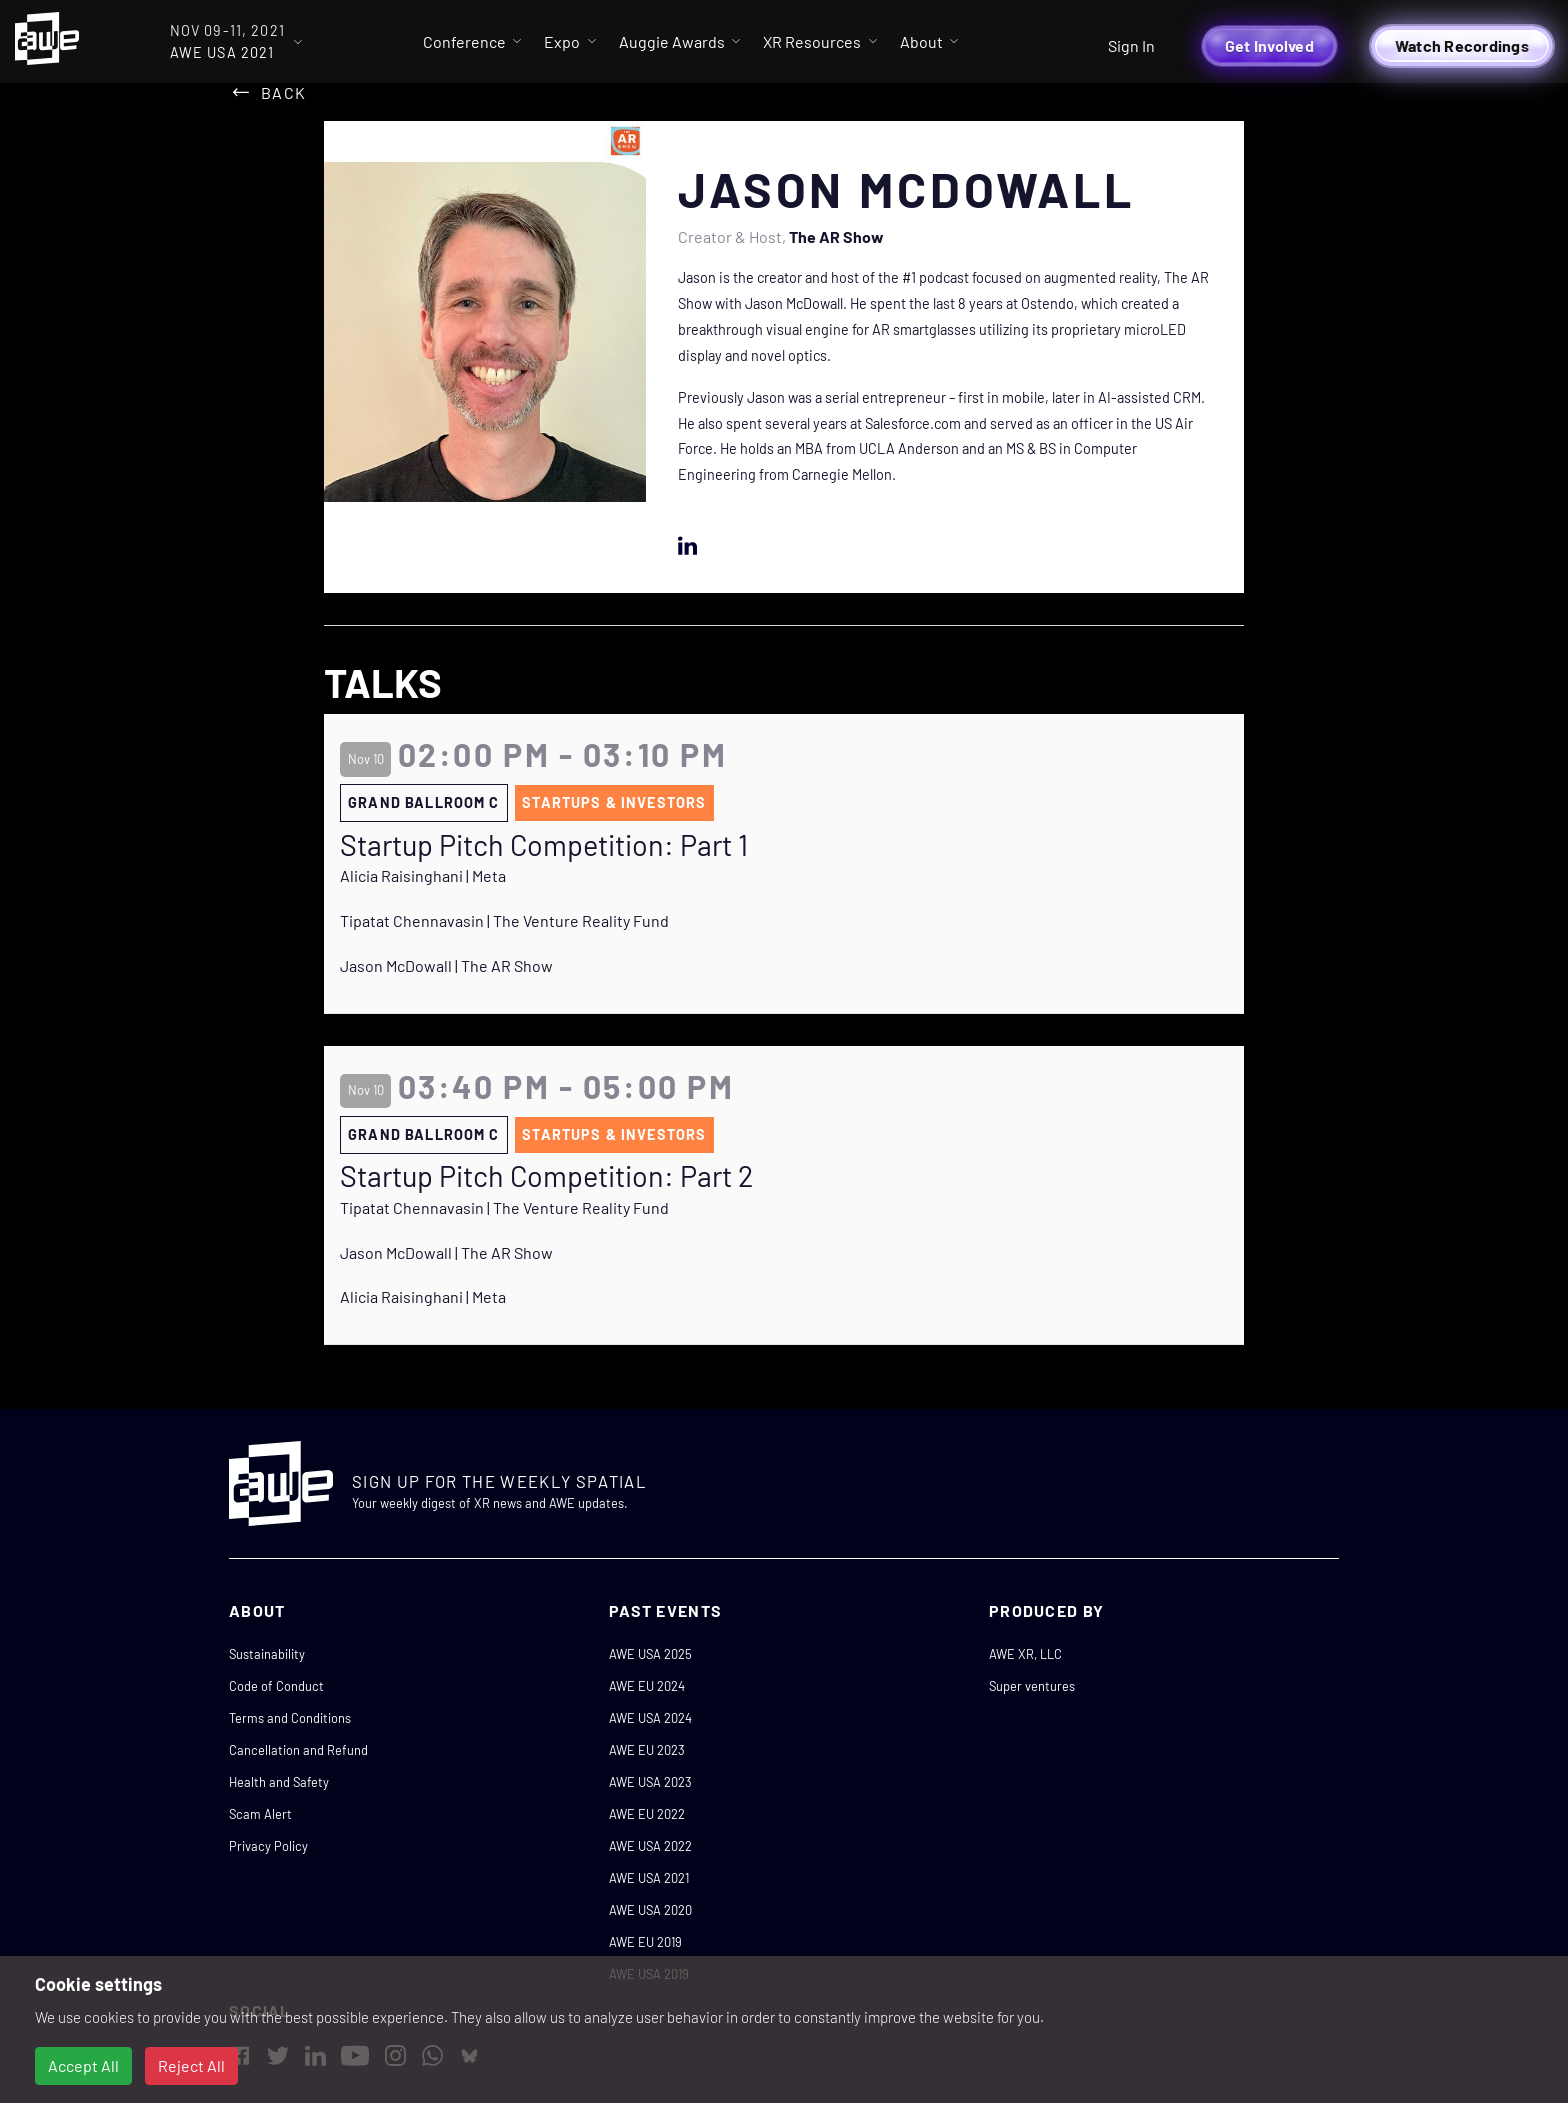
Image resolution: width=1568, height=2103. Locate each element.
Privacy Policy (268, 1846)
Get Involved (1269, 45)
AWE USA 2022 (650, 1846)
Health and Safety (279, 1782)
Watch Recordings (1462, 45)
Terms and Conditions (290, 1718)
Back (283, 92)
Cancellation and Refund (298, 1750)
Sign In (1131, 45)
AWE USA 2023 (650, 1782)
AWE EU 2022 (647, 1814)
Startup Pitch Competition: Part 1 (544, 845)
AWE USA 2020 (650, 1910)
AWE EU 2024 (647, 1686)
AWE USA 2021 (649, 1878)
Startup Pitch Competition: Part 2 (546, 1176)
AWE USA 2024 (650, 1718)
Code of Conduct (276, 1686)
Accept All (83, 2065)
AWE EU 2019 (645, 1942)
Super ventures (1032, 1686)
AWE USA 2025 (650, 1654)
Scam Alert (260, 1814)
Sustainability (267, 1654)
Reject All (191, 2065)
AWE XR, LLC (1025, 1654)
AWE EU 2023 (647, 1750)
